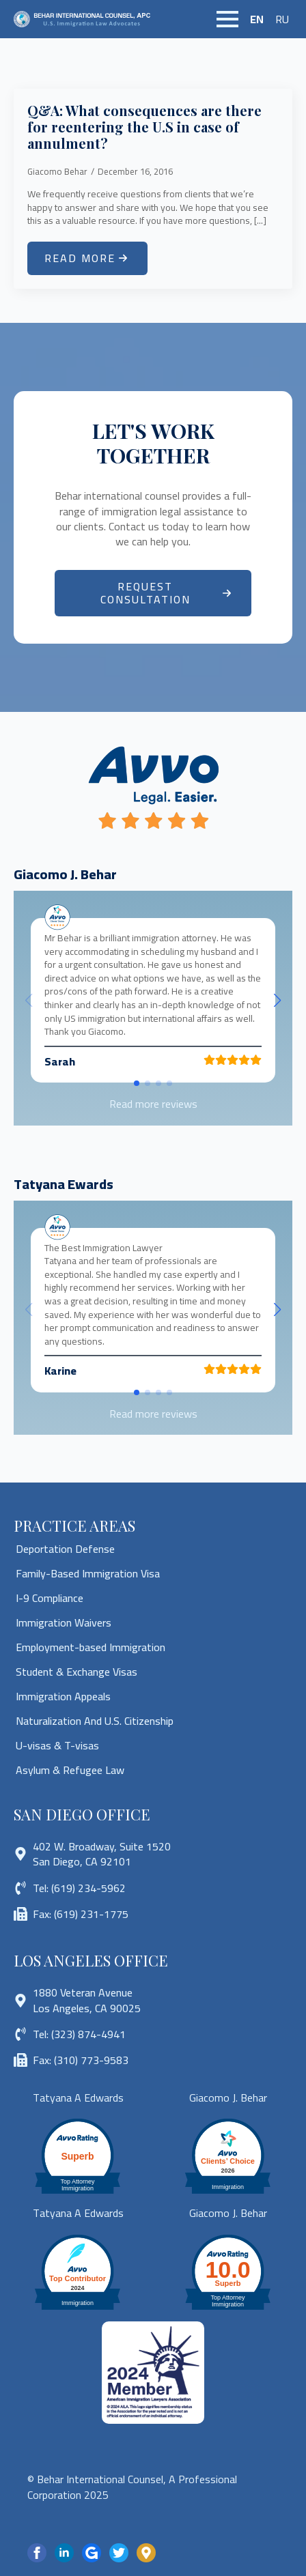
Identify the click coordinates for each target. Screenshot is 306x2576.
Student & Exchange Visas (76, 1671)
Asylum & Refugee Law (70, 1770)
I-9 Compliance (49, 1598)
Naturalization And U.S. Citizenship (94, 1721)
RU (282, 19)
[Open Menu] (227, 19)
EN (257, 19)
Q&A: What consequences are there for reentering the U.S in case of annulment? (144, 127)
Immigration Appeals (63, 1696)
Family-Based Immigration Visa (88, 1573)
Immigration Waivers (63, 1622)
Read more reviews (153, 1103)
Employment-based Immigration (90, 1647)
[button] (277, 1000)
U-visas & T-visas (57, 1745)
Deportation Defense (65, 1549)
